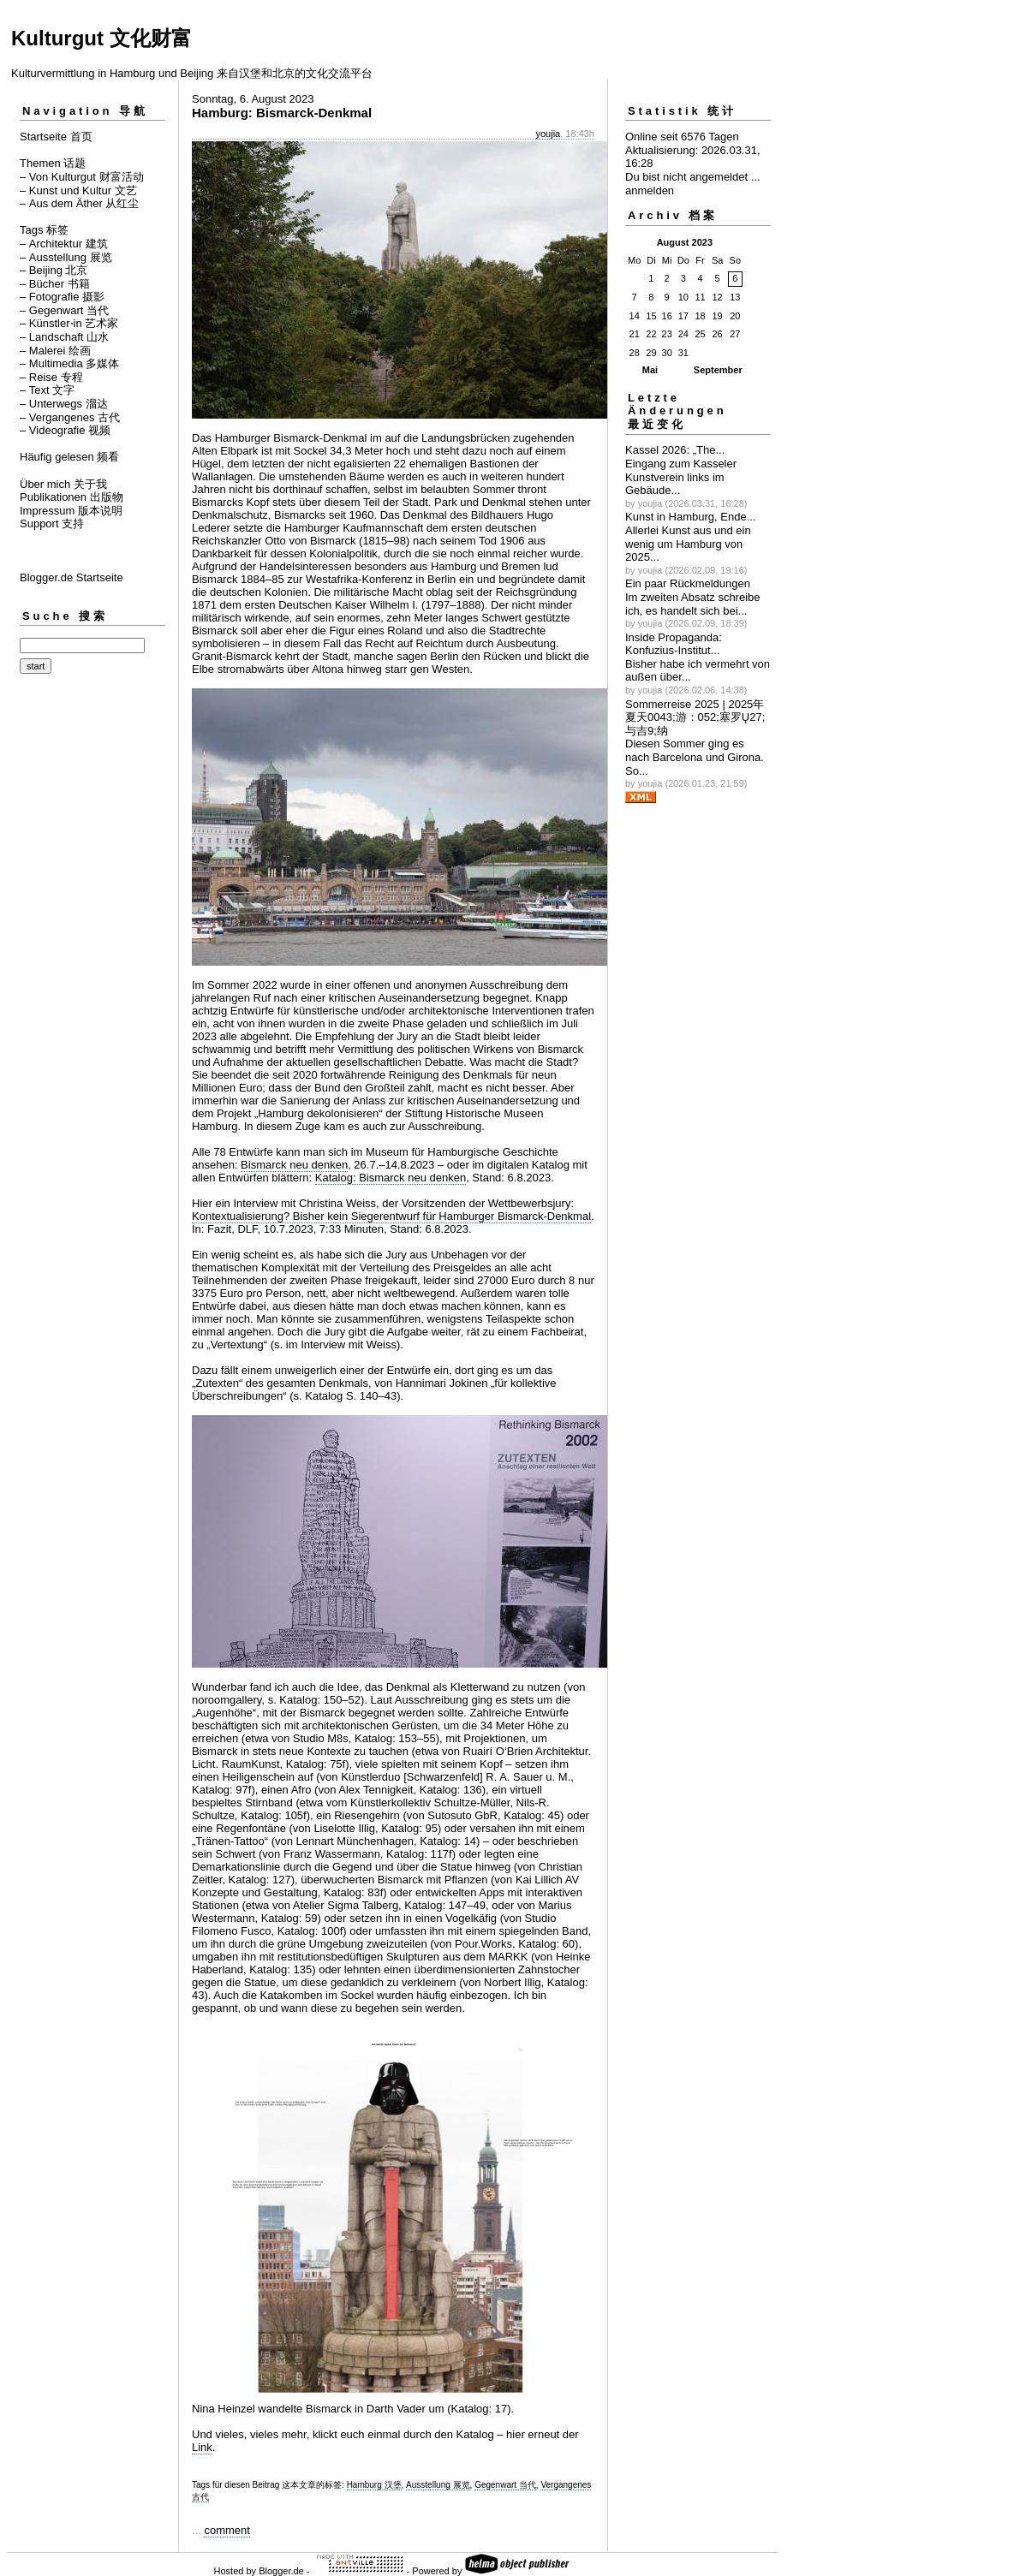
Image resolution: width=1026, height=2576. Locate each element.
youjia (547, 133)
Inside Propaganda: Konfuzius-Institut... (673, 644)
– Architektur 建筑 (64, 243)
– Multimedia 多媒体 (69, 363)
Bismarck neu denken (294, 1164)
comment (226, 2530)
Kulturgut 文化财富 (101, 38)
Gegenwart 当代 (505, 2485)
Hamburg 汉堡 (374, 2485)
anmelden (649, 190)
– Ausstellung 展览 (66, 257)
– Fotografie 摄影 (62, 296)
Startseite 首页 (56, 136)
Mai (650, 370)
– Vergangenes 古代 (70, 417)
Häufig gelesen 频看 (69, 456)
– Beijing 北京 (53, 270)
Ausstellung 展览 (437, 2485)
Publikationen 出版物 (71, 497)
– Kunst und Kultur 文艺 (78, 190)
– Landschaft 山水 (64, 336)
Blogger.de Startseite (71, 577)
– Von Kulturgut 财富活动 (82, 176)
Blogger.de (281, 2571)
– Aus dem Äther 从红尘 (79, 203)
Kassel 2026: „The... (675, 449)
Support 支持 (52, 523)
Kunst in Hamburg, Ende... (690, 516)
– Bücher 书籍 (55, 283)
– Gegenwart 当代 (64, 310)
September (718, 370)
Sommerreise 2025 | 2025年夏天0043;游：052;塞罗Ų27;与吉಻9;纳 (695, 717)
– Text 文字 (47, 390)
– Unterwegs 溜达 (64, 403)
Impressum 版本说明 (71, 510)
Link (202, 2447)
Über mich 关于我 (63, 484)
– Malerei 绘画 (55, 350)
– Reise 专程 (51, 377)
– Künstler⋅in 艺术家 (69, 323)
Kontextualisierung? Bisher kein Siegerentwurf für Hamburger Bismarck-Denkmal (391, 1216)
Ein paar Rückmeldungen (687, 583)
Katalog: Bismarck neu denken (390, 1177)
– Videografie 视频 (65, 430)
